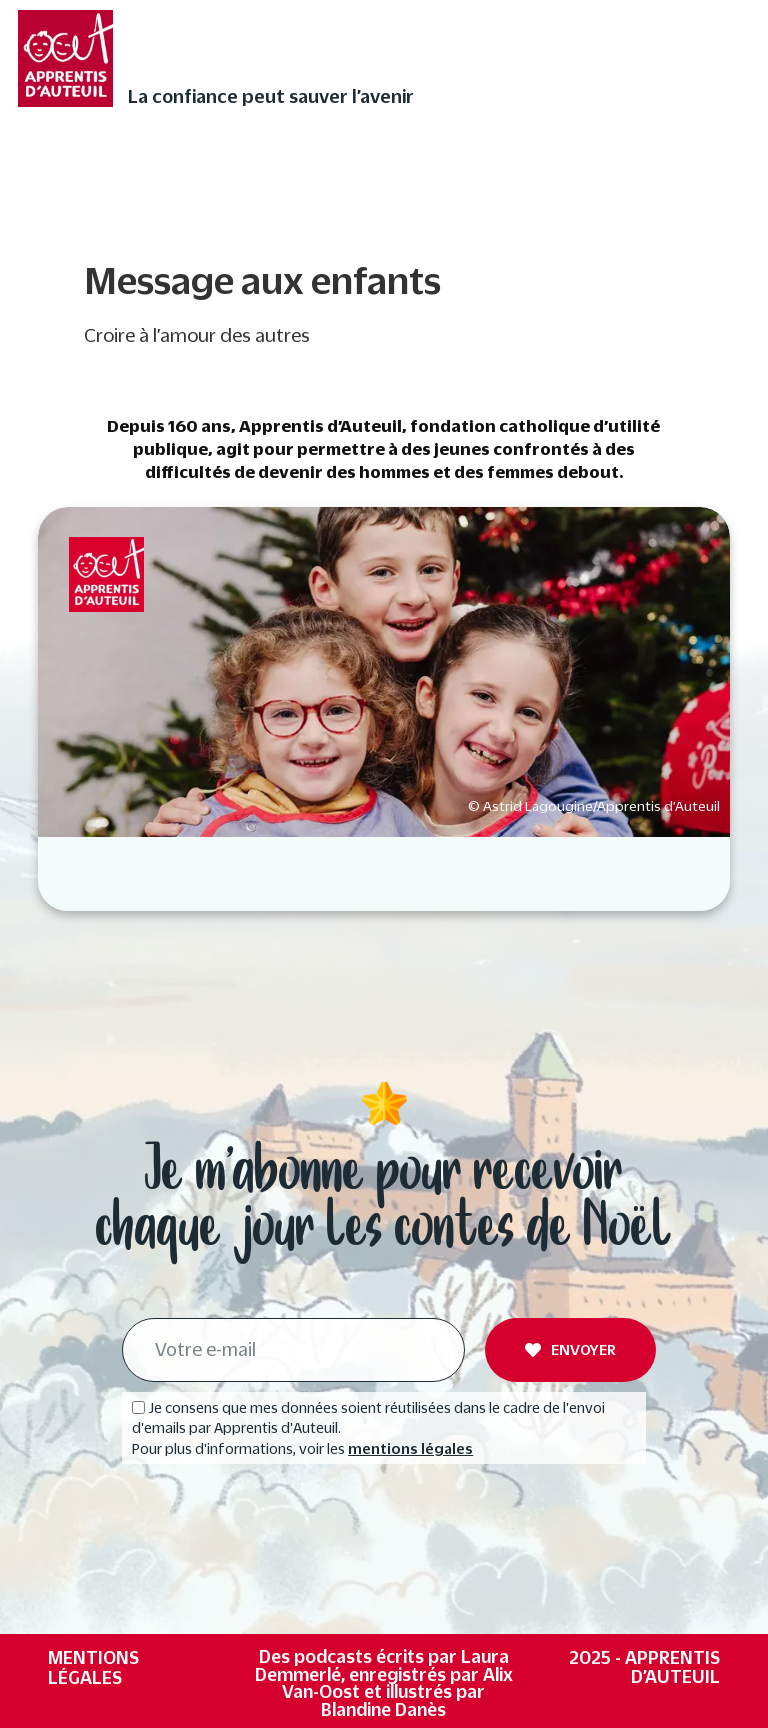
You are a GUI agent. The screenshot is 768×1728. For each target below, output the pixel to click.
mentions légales (410, 1449)
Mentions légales (93, 1667)
